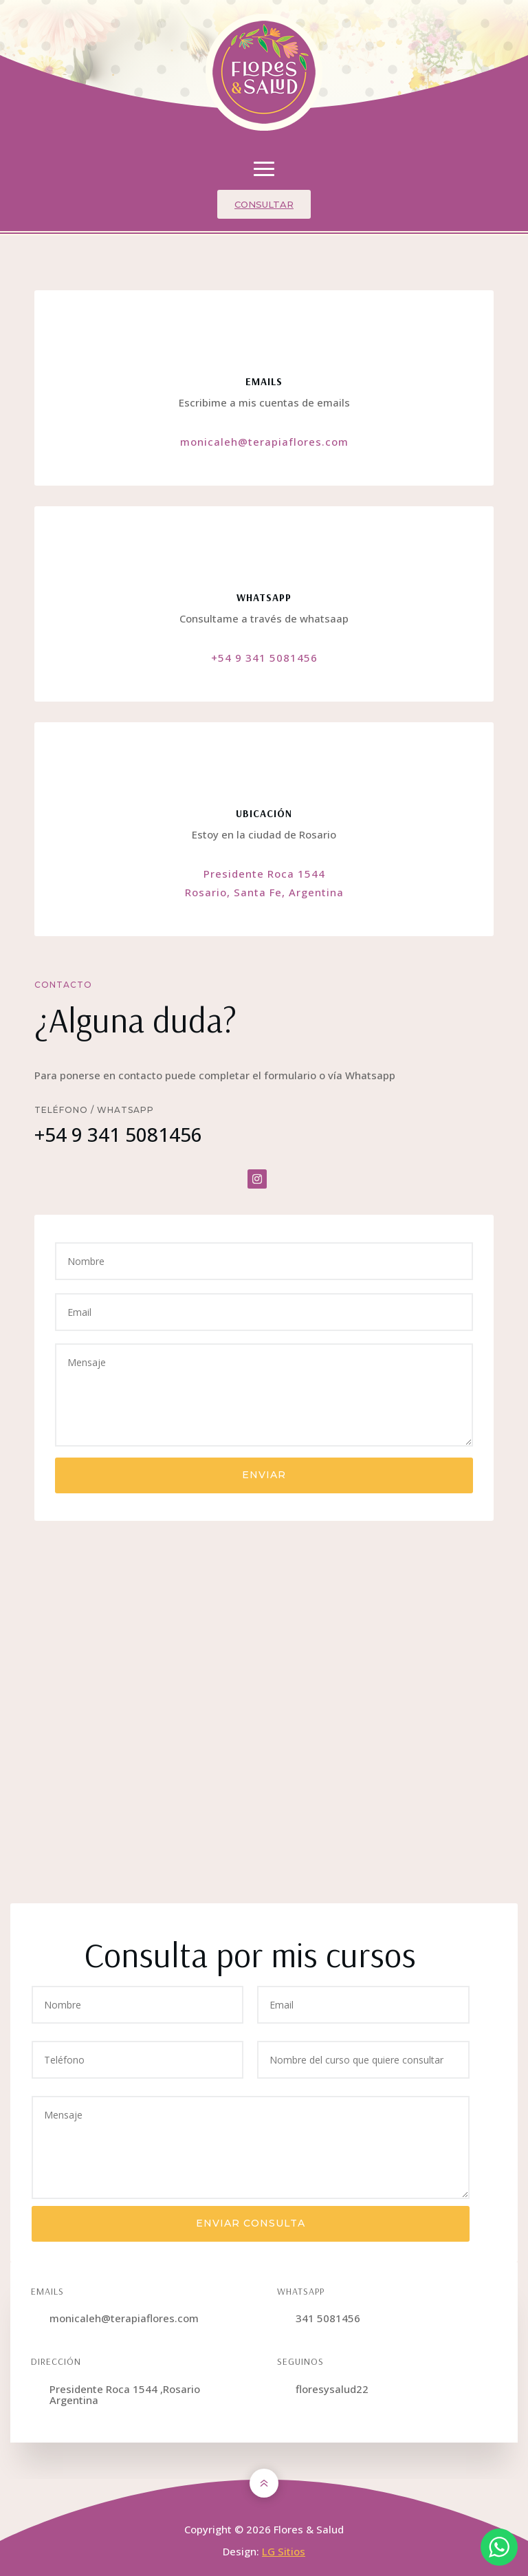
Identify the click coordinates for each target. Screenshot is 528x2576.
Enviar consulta (250, 2223)
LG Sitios (283, 2551)
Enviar (264, 1475)
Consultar (264, 204)
